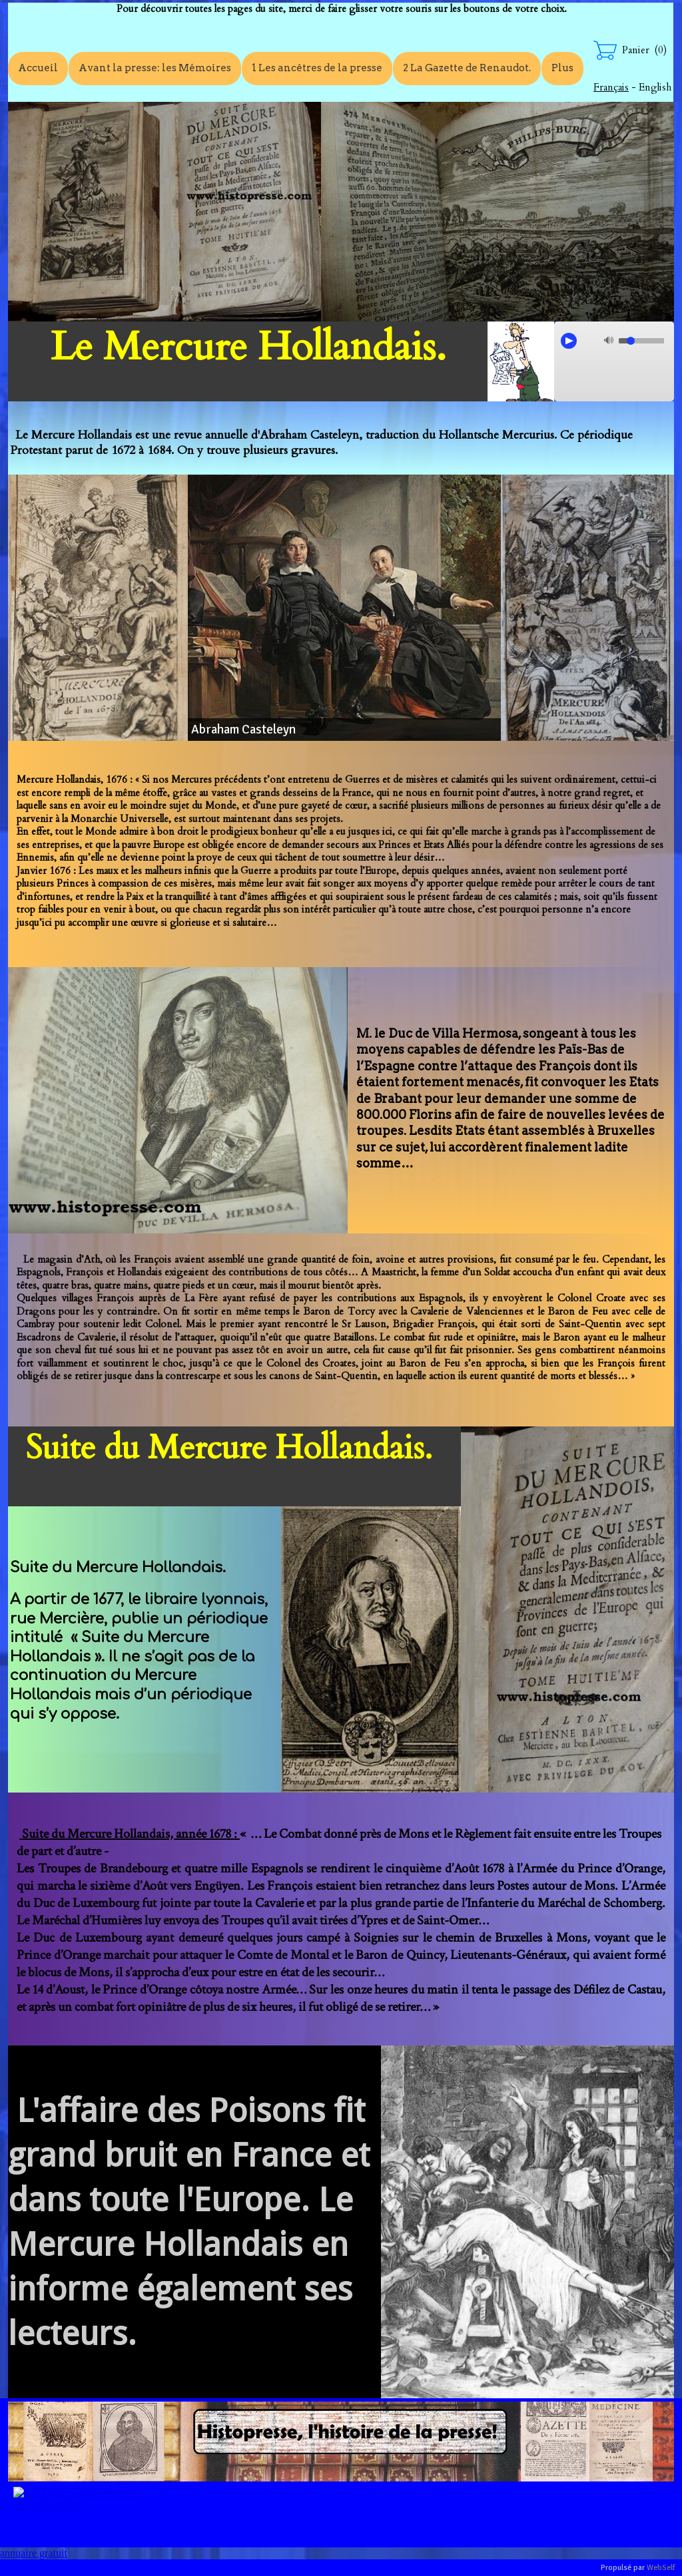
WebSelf (661, 2568)
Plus (562, 68)
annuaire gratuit (33, 2553)
